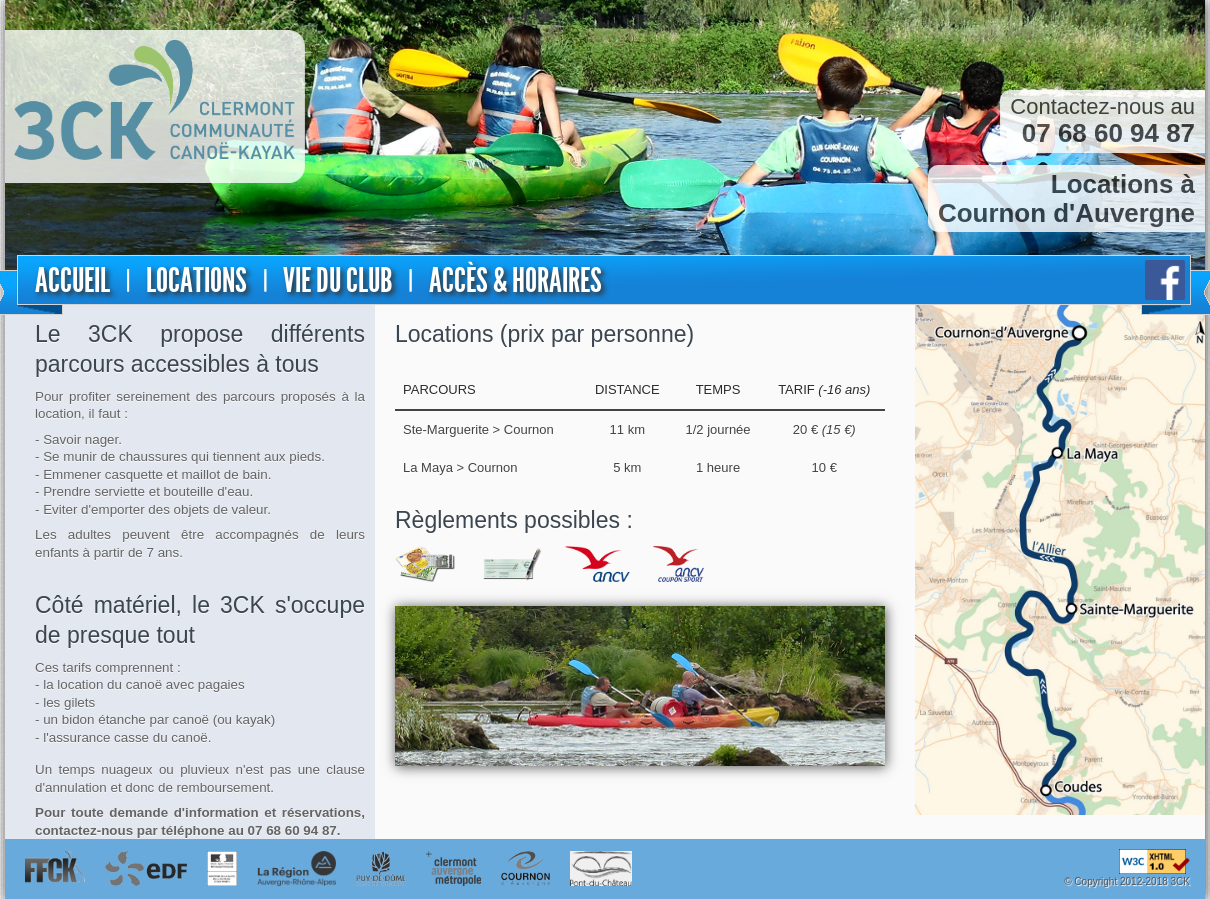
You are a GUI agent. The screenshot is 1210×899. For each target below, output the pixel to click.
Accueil (72, 280)
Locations (196, 280)
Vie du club (337, 280)
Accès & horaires (515, 280)
